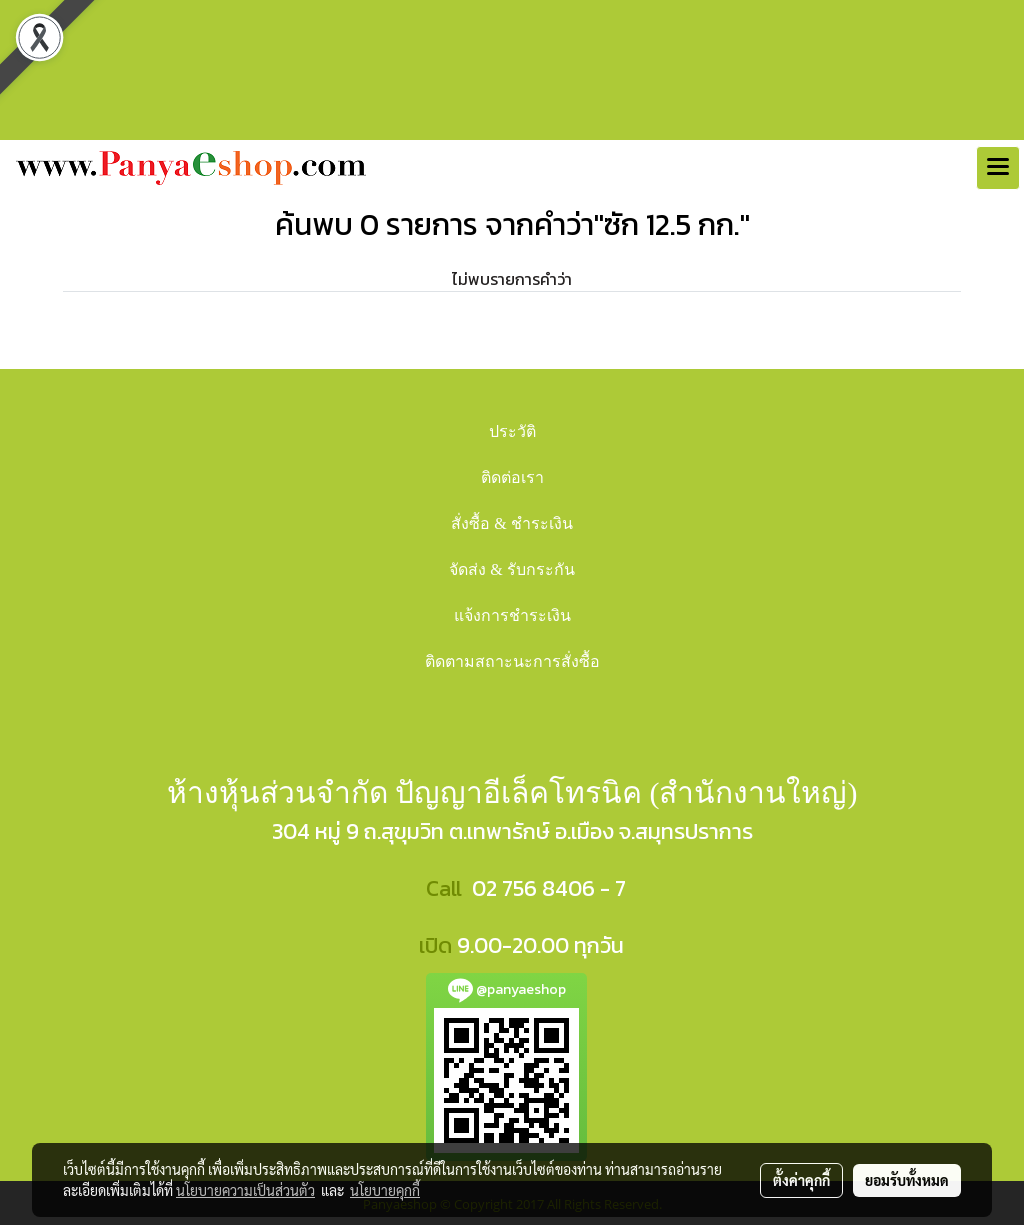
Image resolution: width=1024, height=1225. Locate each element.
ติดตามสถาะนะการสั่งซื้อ (512, 661)
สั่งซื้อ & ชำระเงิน (511, 523)
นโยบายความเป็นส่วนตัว (245, 1190)
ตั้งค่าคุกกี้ (801, 1180)
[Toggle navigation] (998, 168)
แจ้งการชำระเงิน (512, 615)
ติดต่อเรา (512, 477)
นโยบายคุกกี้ (385, 1190)
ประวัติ (512, 431)
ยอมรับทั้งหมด (907, 1180)
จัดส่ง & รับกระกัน (511, 569)
